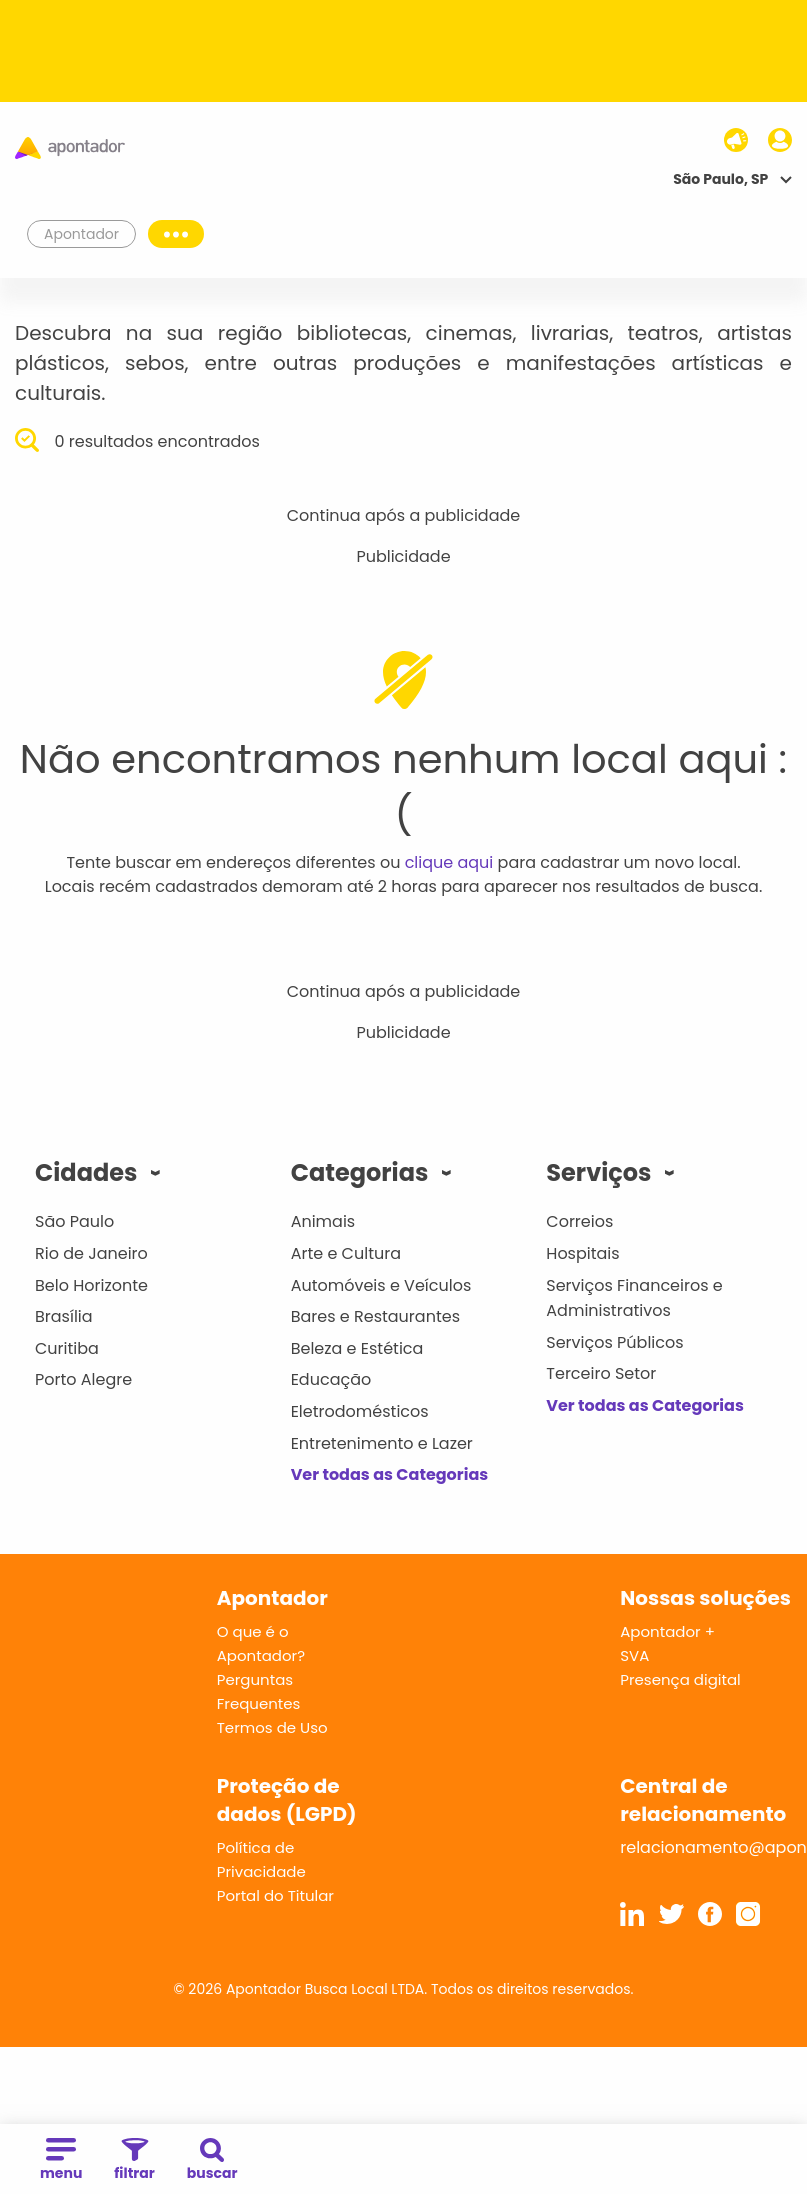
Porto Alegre (83, 1379)
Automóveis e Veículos (381, 1285)
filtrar (134, 2160)
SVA (634, 1655)
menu (61, 2160)
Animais (323, 1221)
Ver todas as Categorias (390, 1474)
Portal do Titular (275, 1895)
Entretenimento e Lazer (382, 1443)
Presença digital (680, 1679)
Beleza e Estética (357, 1348)
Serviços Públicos (614, 1342)
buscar (212, 2160)
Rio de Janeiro (91, 1253)
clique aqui (449, 862)
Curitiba (67, 1348)
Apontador (82, 234)
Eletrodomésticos (360, 1411)
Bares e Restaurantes (375, 1316)
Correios (579, 1221)
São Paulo (74, 1221)
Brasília (64, 1316)
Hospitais (582, 1253)
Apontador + (667, 1631)
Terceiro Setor (601, 1373)
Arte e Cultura (346, 1253)
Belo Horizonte (91, 1285)
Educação (331, 1379)
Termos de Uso (272, 1727)
